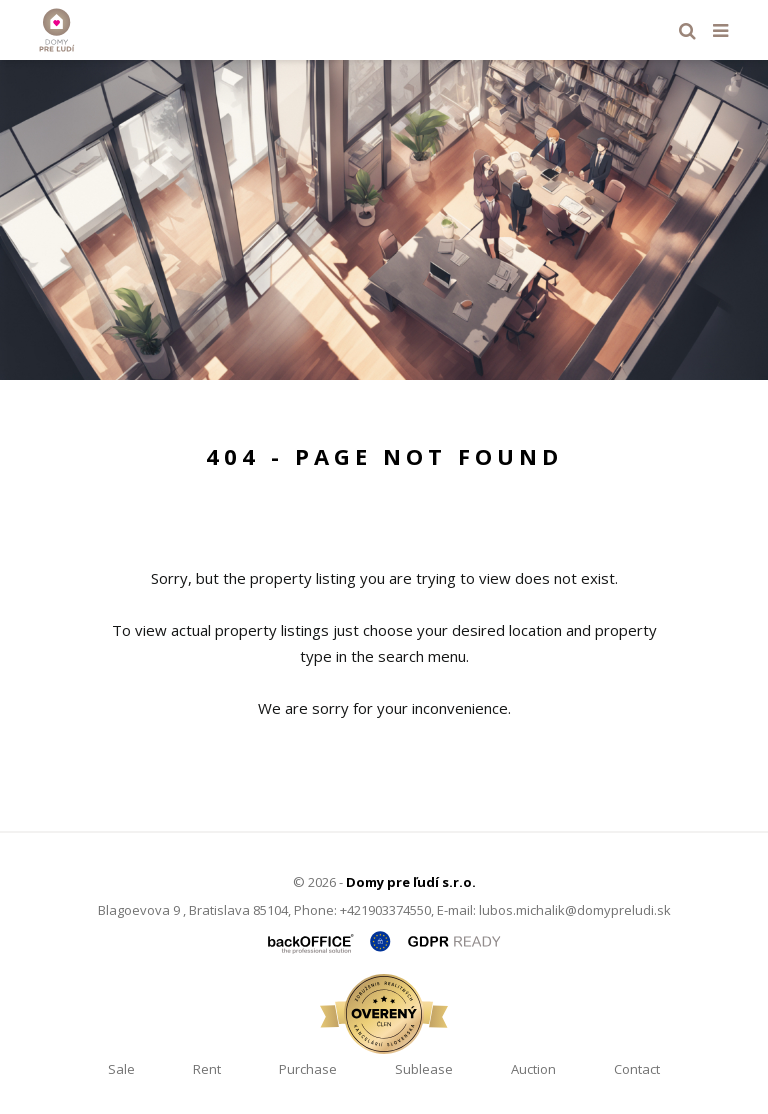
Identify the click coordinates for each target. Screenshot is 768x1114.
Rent (207, 1069)
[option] (384, 220)
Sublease (424, 1069)
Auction (533, 1069)
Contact (637, 1069)
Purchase (308, 1069)
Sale (121, 1069)
